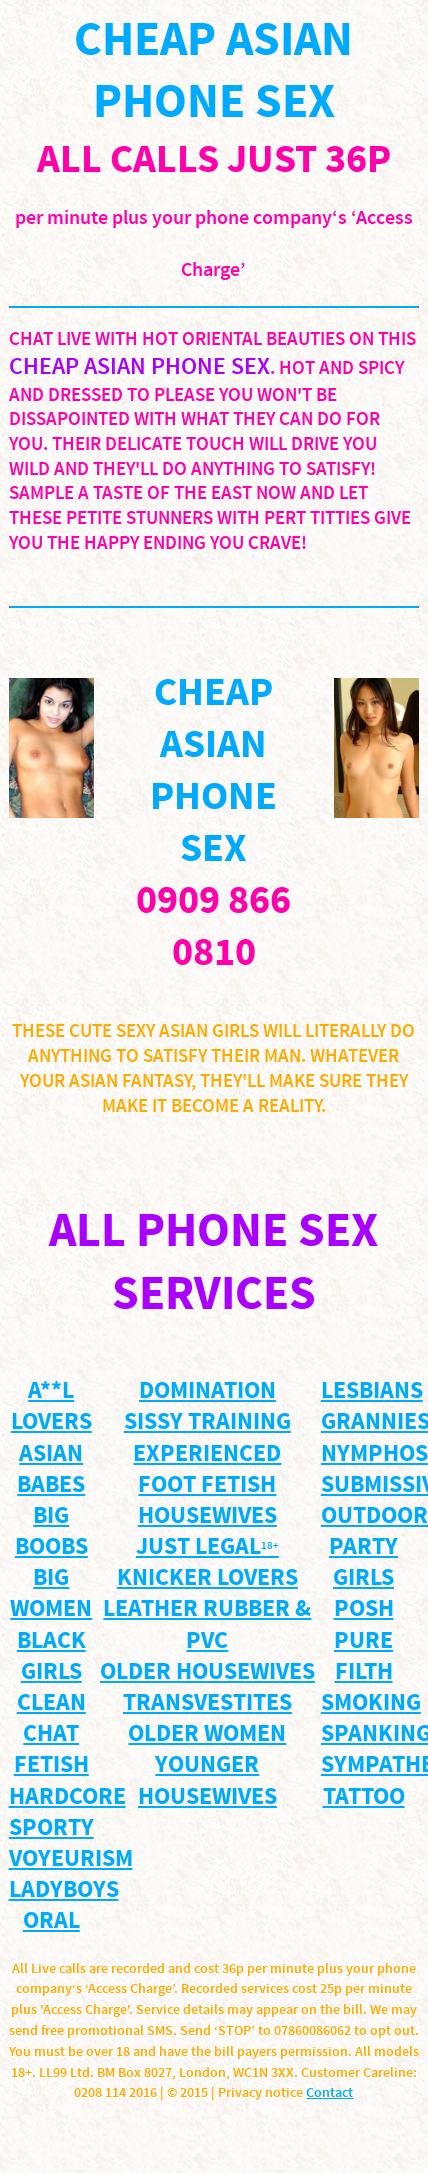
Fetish (51, 1765)
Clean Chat (51, 1719)
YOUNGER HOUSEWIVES (207, 1781)
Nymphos (374, 1454)
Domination (207, 1391)
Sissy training (207, 1422)
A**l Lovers (51, 1407)
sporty (51, 1828)
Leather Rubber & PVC (207, 1625)
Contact (329, 2093)
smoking (371, 1703)
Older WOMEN (207, 1734)
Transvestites (207, 1703)
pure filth (363, 1657)
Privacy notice (260, 2093)
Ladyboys (64, 1890)
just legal (207, 1547)
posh (364, 1609)
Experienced (207, 1454)
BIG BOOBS (51, 1532)
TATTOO (364, 1797)
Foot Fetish (207, 1485)
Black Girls (51, 1657)
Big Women (51, 1594)
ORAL (51, 1921)
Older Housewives (207, 1672)
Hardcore (67, 1797)
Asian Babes (51, 1470)
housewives (207, 1516)
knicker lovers (207, 1578)
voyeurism (71, 1859)
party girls (363, 1563)
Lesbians (372, 1391)
